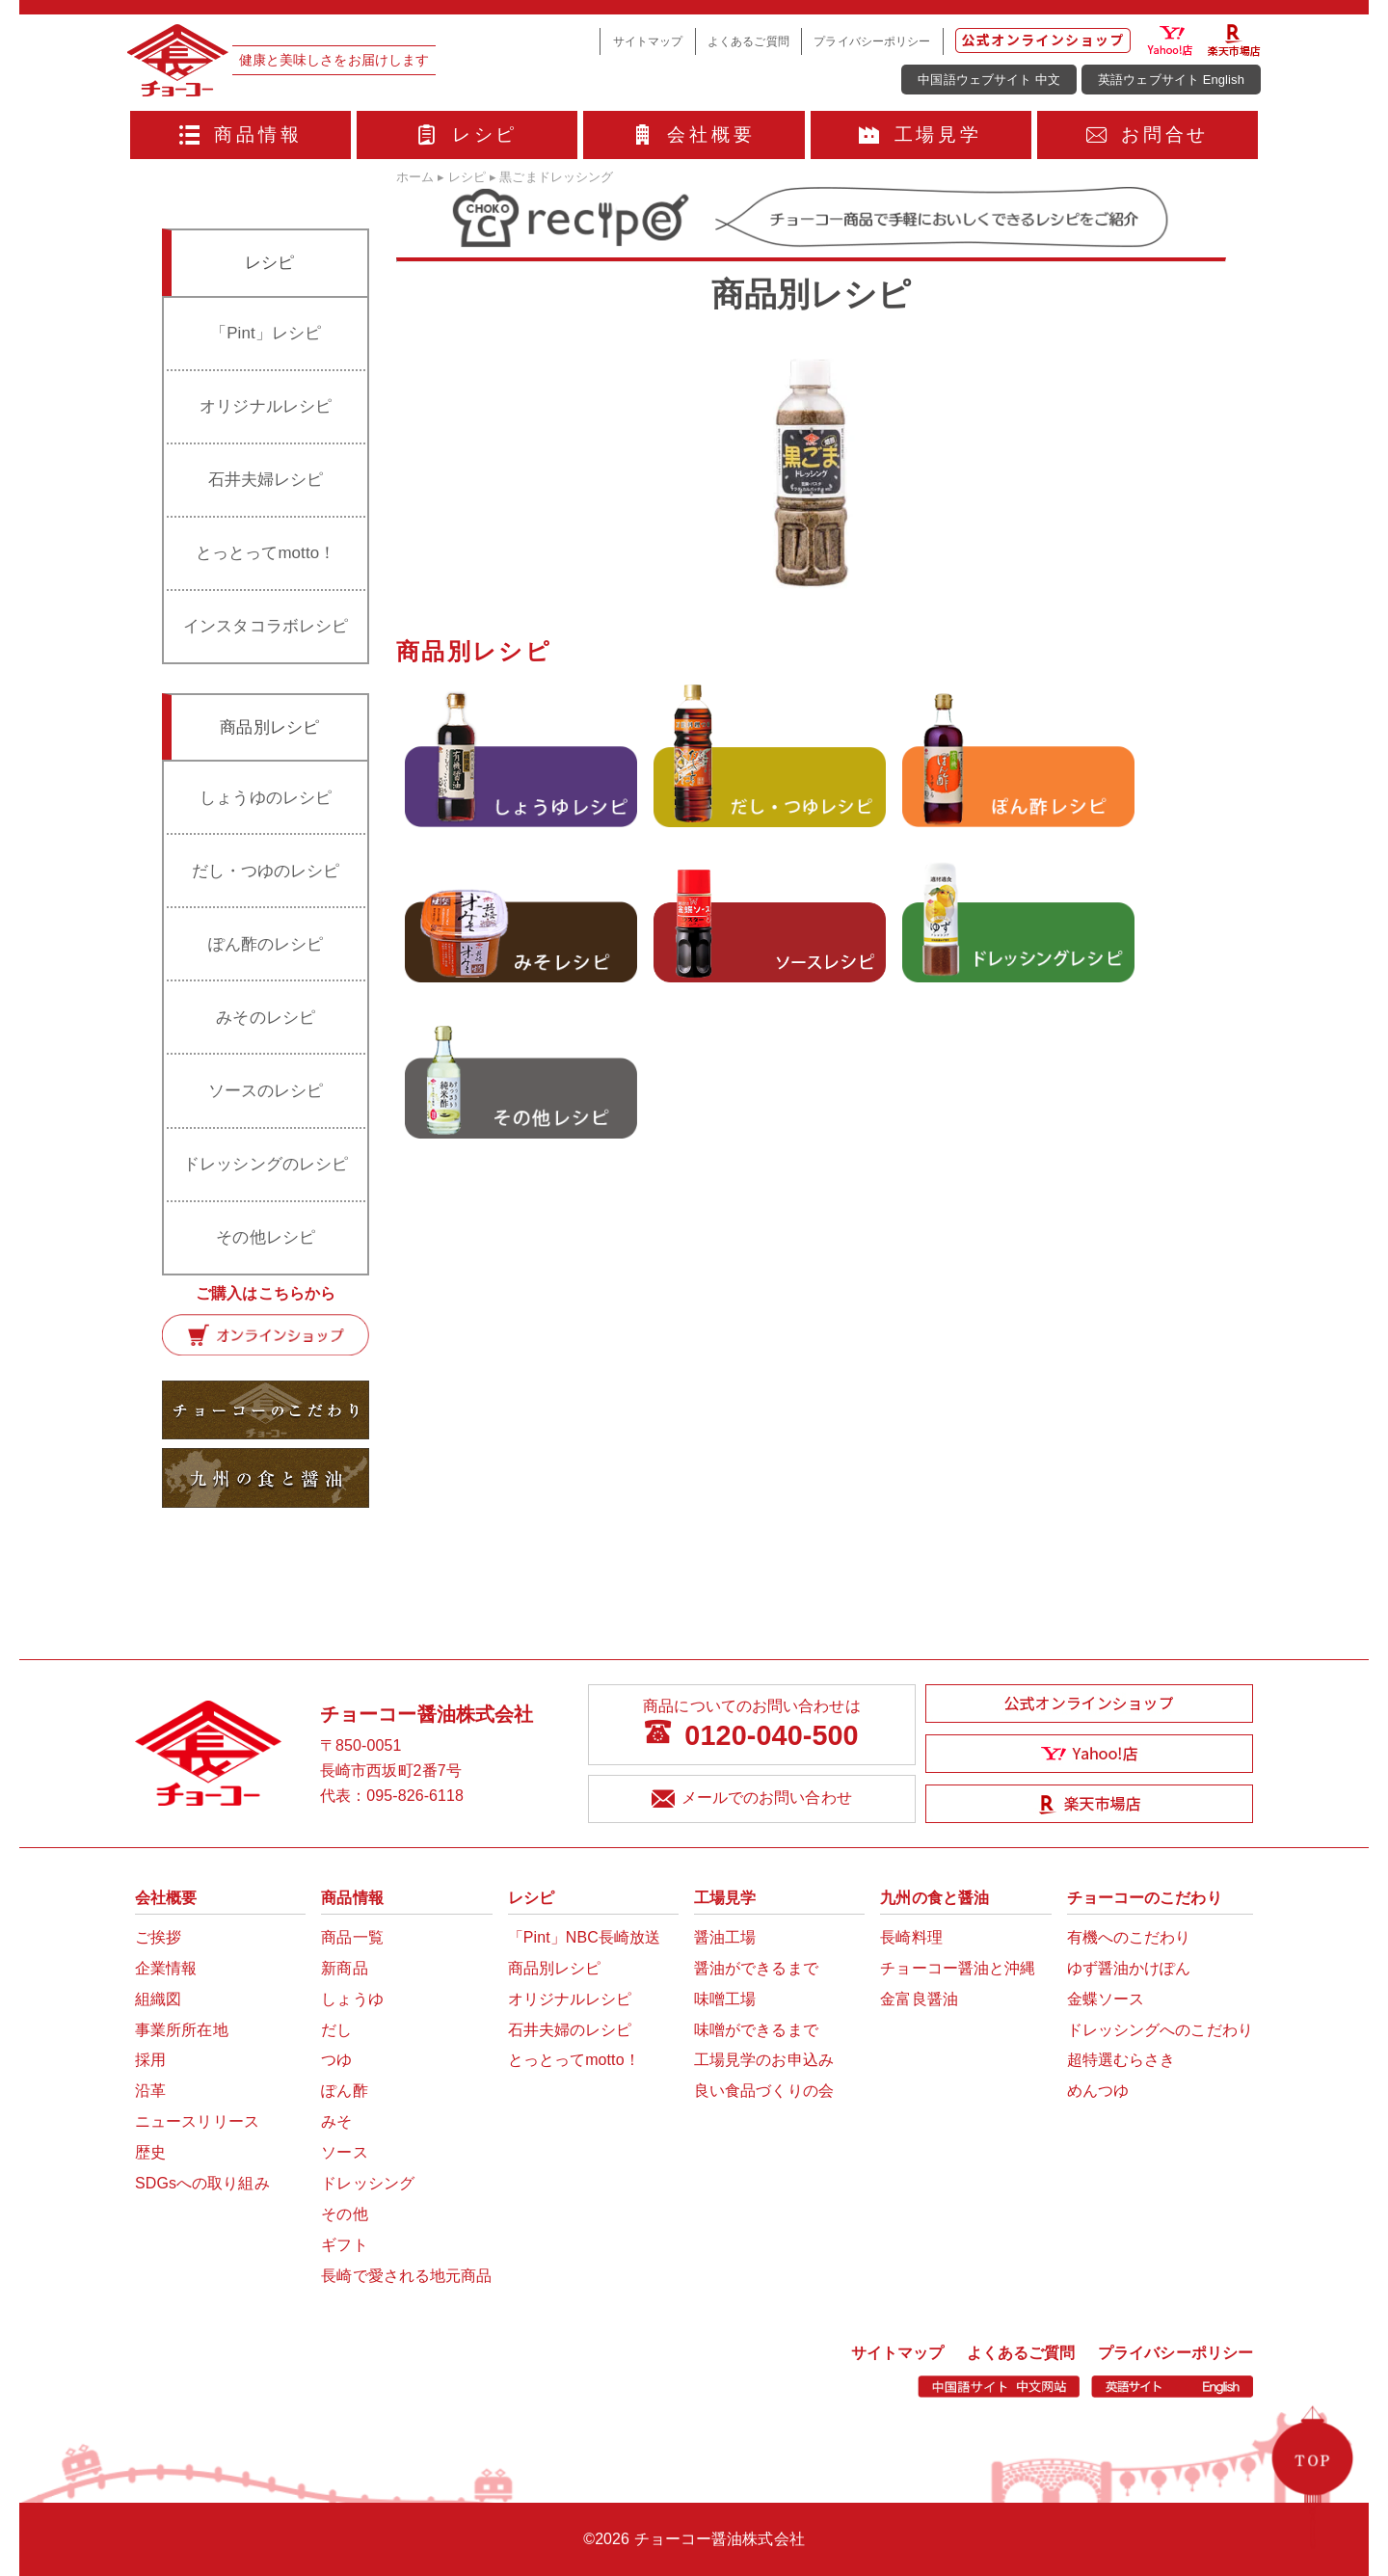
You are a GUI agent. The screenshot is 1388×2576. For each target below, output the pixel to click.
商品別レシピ (554, 1968)
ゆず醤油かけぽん (1129, 1968)
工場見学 (920, 134)
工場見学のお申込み (764, 2060)
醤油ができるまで (756, 1968)
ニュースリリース (197, 2121)
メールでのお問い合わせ (751, 1799)
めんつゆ (1098, 2090)
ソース (344, 2152)
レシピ (467, 134)
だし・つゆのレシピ (266, 871)
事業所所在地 (181, 2030)
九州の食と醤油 (934, 1898)
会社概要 (694, 134)
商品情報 (241, 134)
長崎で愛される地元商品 (406, 2275)
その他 (344, 2214)
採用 (150, 2060)
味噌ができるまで (756, 2030)
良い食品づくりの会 (764, 2090)
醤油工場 (725, 1937)
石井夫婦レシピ (266, 479)
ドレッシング (367, 2183)
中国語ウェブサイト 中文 (989, 79)
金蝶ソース (1106, 1999)
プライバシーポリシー (872, 41)
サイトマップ (648, 41)
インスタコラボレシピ (265, 626)
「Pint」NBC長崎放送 (584, 1937)
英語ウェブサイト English (1171, 79)
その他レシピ (265, 1237)
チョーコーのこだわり (1144, 1898)
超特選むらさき (1121, 2060)
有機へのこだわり (1129, 1937)
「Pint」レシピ (265, 333)
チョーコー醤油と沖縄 (957, 1968)
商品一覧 (352, 1937)
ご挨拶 (158, 1937)
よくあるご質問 (748, 41)
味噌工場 (725, 1999)
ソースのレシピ (266, 1091)
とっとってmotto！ (265, 553)
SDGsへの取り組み (202, 2183)
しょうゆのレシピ (266, 798)
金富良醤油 (919, 1999)
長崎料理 (911, 1937)
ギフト (344, 2245)
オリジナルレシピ (266, 406)
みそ (336, 2121)
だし (336, 2030)
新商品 (344, 1968)
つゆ (336, 2060)
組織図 (158, 1999)
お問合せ (1148, 134)
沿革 (150, 2090)
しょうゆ (352, 1999)
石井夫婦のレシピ (570, 2030)
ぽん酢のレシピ (266, 944)
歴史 (150, 2152)
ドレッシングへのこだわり (1160, 2030)
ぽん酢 (344, 2090)
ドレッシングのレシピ (265, 1164)
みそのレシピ (265, 1017)
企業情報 (166, 1968)
